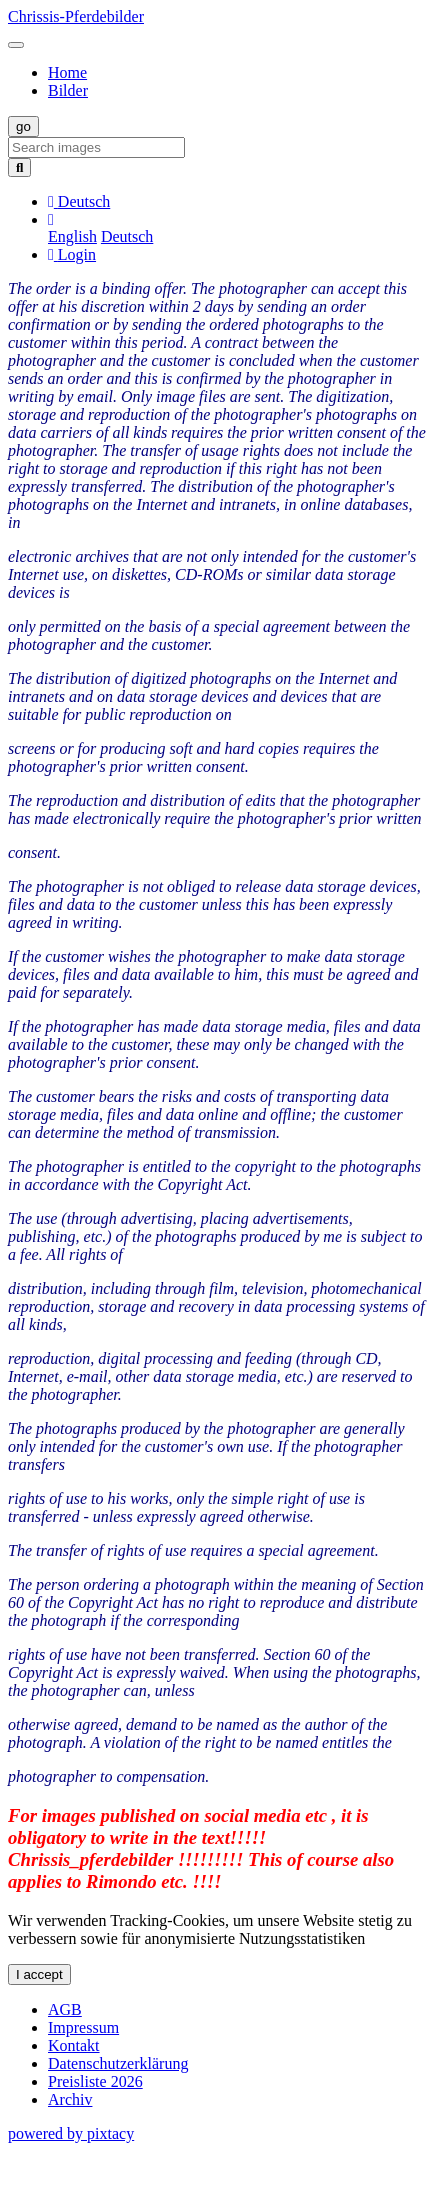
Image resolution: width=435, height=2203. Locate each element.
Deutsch (127, 236)
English (72, 236)
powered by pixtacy (71, 2133)
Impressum (83, 2027)
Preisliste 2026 (95, 2081)
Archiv (70, 2099)
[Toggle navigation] (16, 45)
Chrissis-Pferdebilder (76, 16)
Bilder (68, 90)
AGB (65, 2009)
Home (67, 72)
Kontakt (74, 2045)
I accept (39, 1974)
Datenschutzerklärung (118, 2063)
